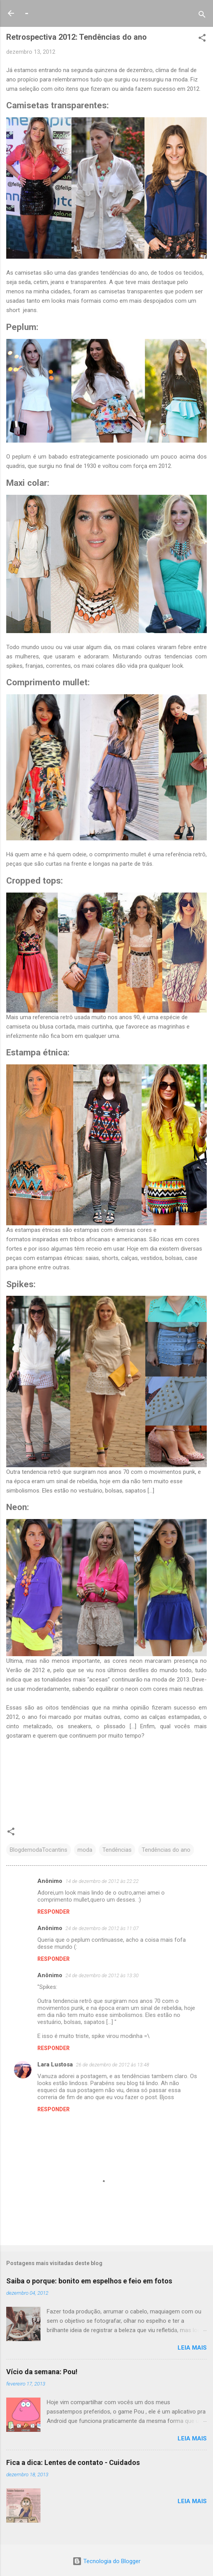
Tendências (117, 1849)
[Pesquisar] (202, 16)
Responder (53, 1912)
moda (84, 1849)
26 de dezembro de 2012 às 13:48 (112, 2065)
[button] (202, 39)
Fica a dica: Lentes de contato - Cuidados (73, 2462)
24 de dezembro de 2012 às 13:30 (102, 1975)
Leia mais (192, 2347)
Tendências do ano (166, 1849)
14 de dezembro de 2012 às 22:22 (102, 1881)
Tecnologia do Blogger (106, 2561)
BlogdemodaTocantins (38, 1849)
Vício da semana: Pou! (41, 2372)
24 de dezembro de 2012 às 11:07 (102, 1928)
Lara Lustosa (55, 2064)
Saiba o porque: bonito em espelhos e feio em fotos (89, 2281)
